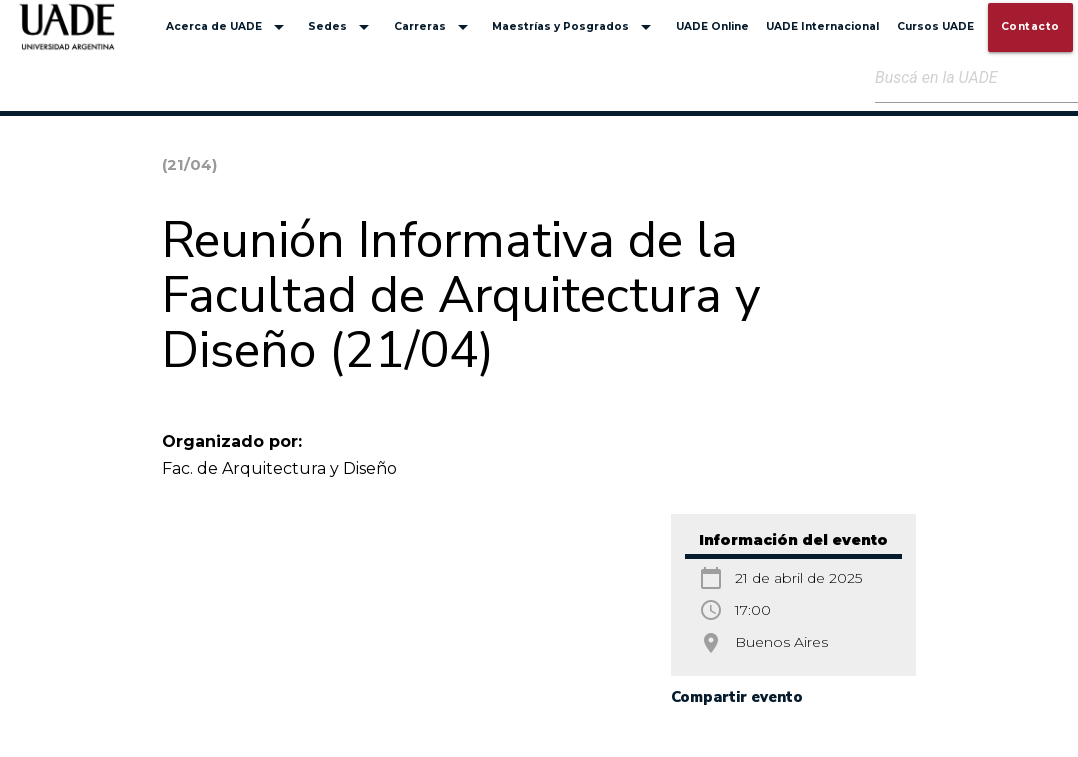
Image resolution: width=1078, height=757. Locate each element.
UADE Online (712, 26)
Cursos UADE (935, 26)
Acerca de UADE (228, 27)
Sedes (342, 27)
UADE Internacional (822, 26)
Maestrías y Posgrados (575, 27)
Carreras (434, 27)
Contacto (1030, 26)
